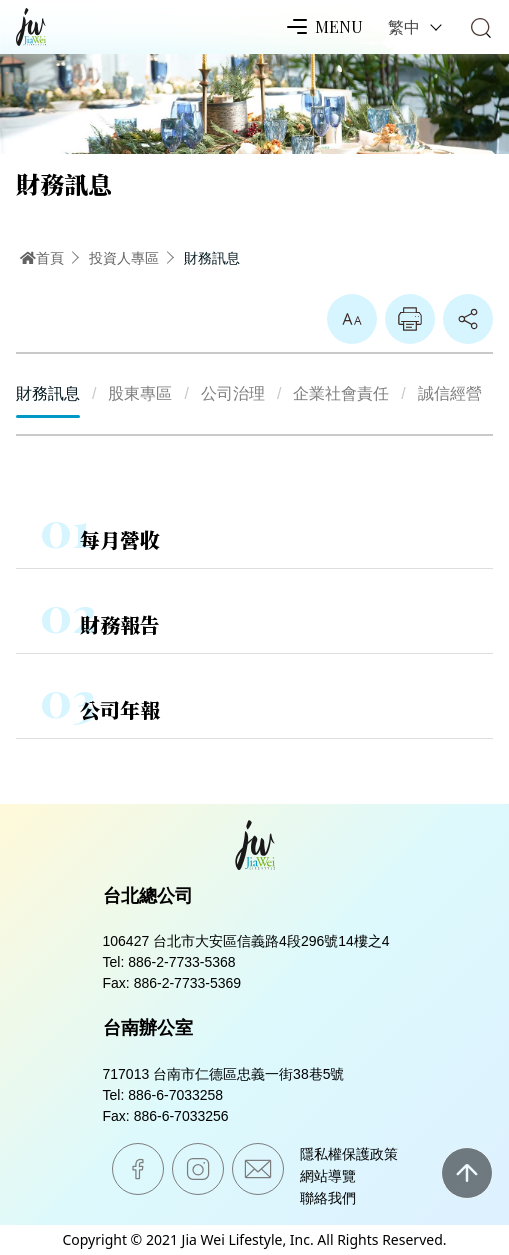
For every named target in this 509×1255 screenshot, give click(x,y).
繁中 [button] (406, 26)
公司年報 (120, 709)
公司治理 (233, 393)
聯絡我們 (328, 1198)
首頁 (42, 258)
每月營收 (120, 539)
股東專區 (140, 393)
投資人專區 (124, 258)
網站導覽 (328, 1176)
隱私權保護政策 (349, 1154)
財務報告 (120, 624)
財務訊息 (212, 258)
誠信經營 (450, 393)
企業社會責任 (341, 393)
